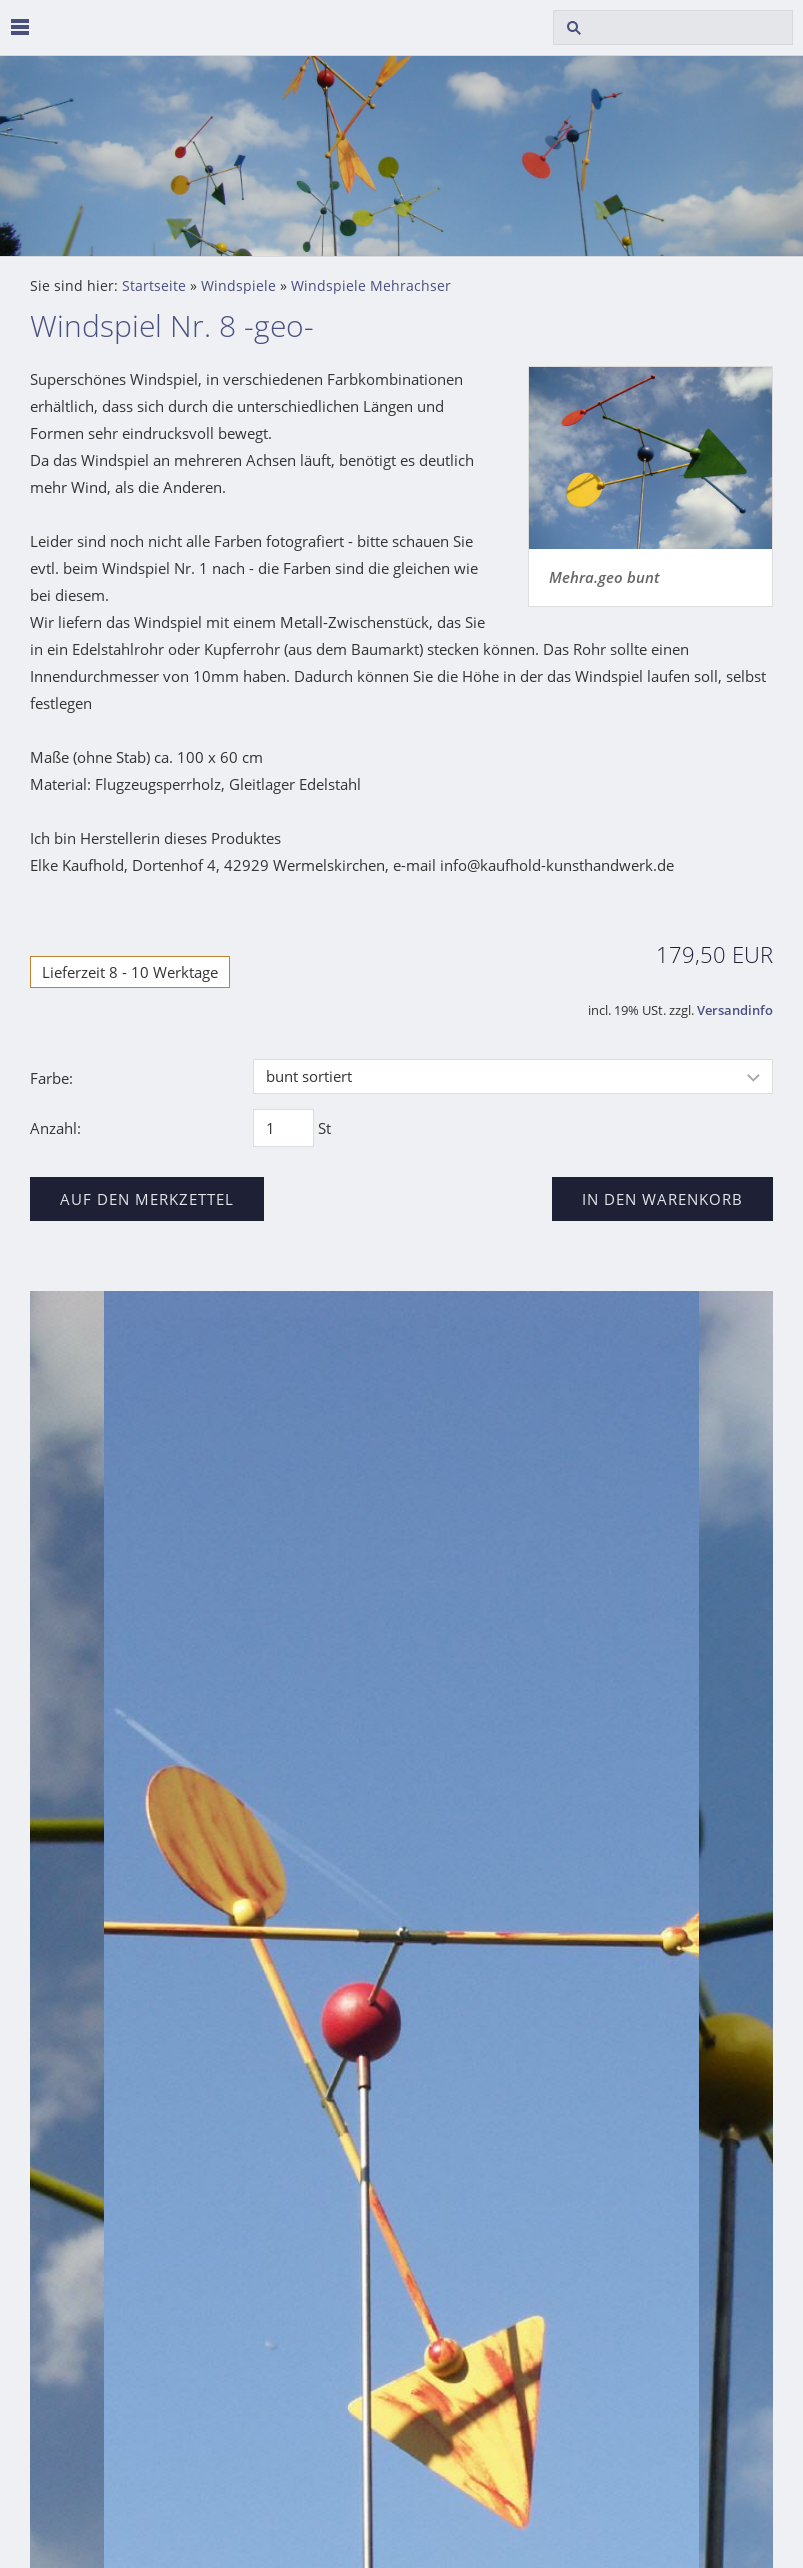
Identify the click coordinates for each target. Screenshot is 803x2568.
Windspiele (238, 286)
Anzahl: (55, 1128)
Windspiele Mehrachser (371, 286)
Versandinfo (735, 1010)
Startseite (154, 286)
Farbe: (51, 1078)
